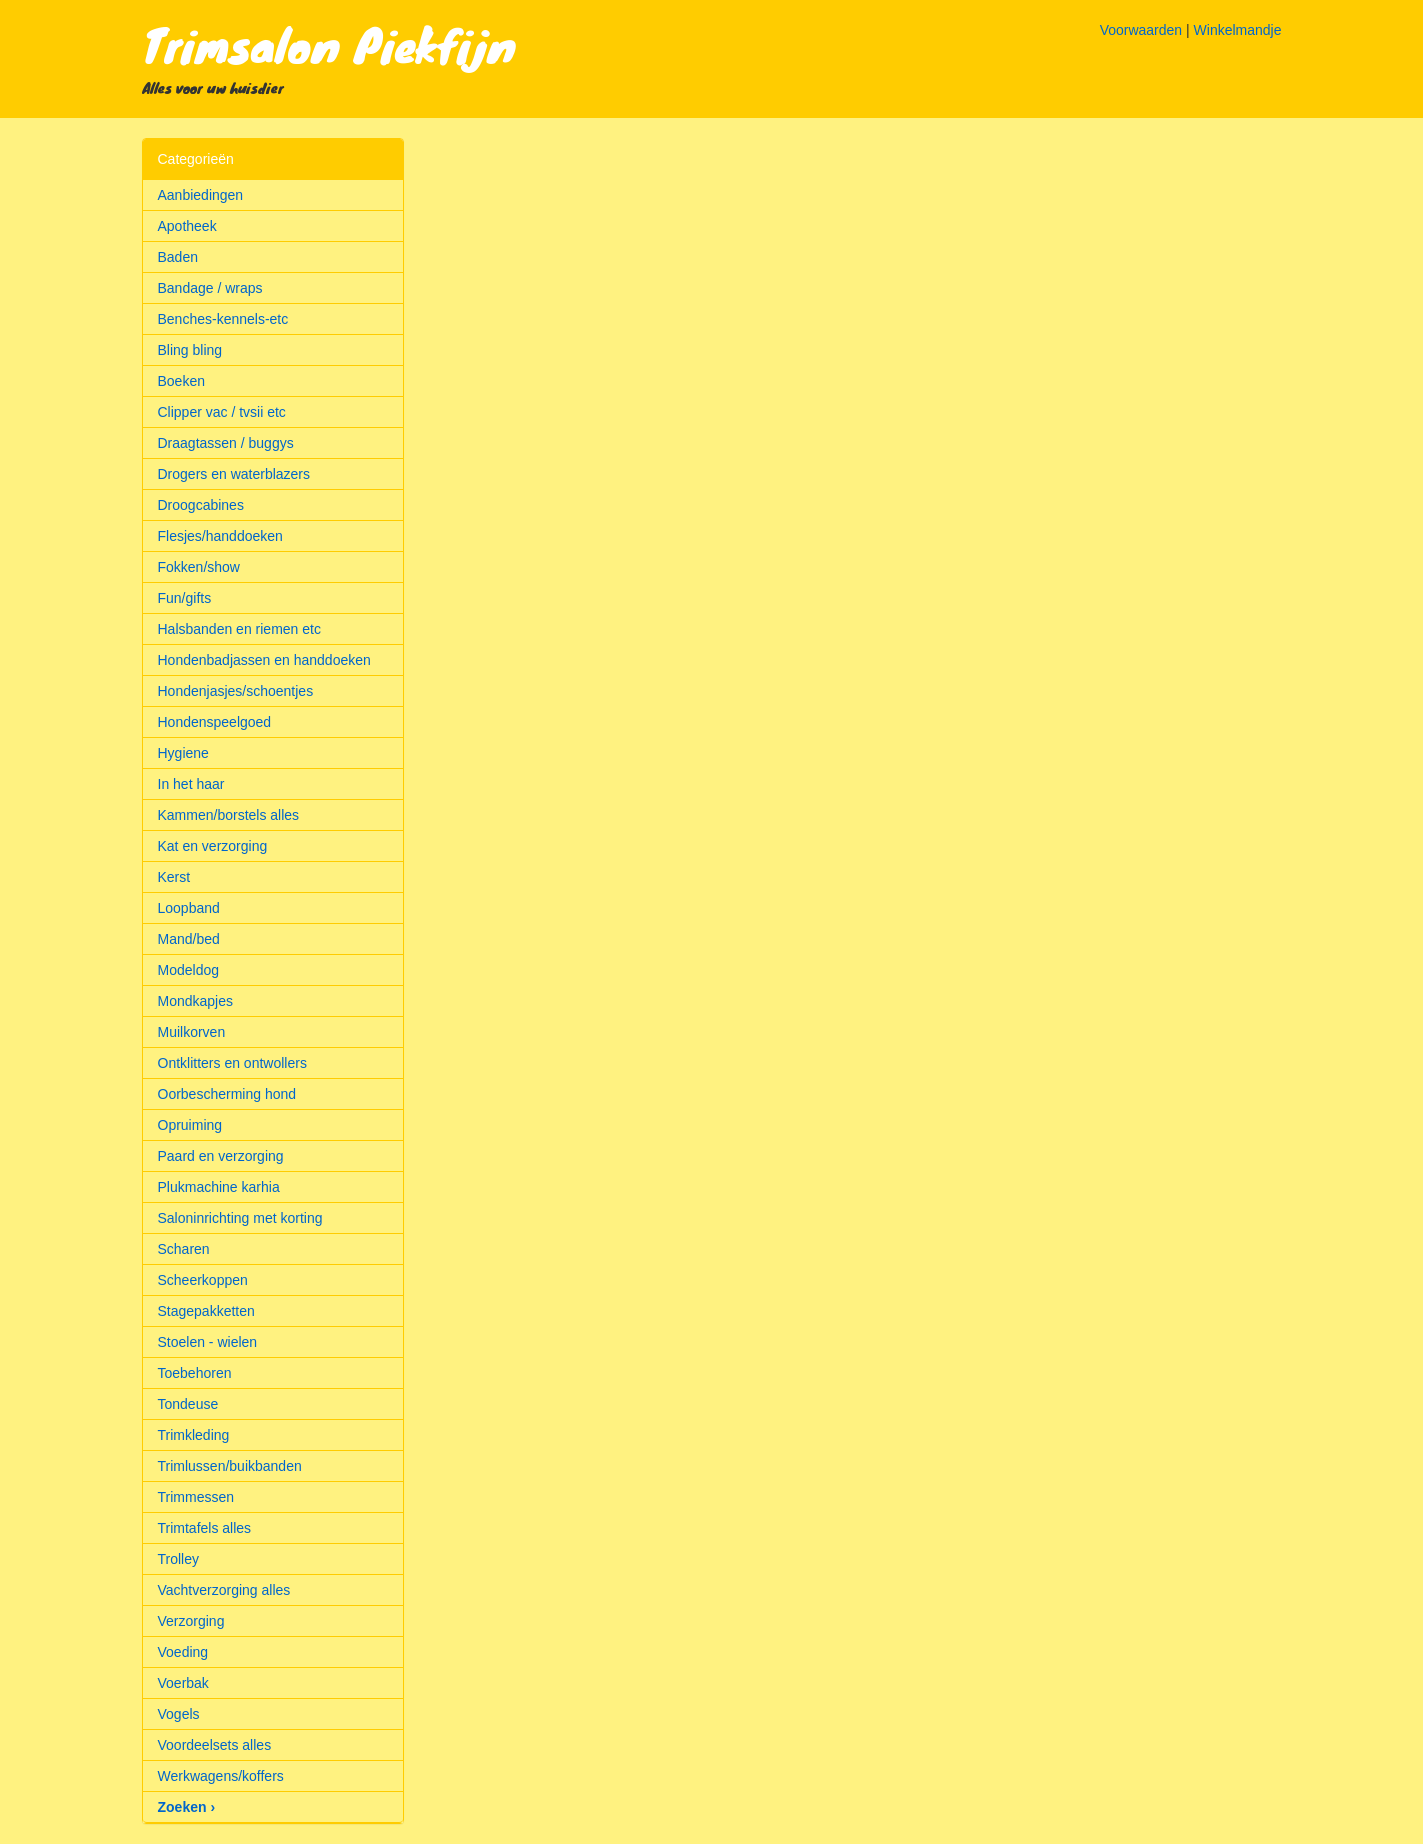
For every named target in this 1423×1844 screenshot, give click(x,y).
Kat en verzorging (213, 846)
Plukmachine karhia (219, 1187)
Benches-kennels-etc (223, 319)
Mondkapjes (196, 1001)
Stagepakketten (206, 1311)
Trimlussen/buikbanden (230, 1466)
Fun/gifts (185, 598)
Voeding (183, 1652)
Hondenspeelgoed (215, 722)
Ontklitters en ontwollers (232, 1063)
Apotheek (187, 226)
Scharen (184, 1249)
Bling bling (190, 350)
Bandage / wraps (210, 288)
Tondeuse (188, 1404)
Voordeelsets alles (215, 1745)
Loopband (189, 908)
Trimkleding (194, 1435)
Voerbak (183, 1683)
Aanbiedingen (201, 195)
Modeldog (189, 970)
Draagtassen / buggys (226, 443)
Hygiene (183, 753)
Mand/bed (189, 939)
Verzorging (191, 1621)
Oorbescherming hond (227, 1094)
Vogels (179, 1714)
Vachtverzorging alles (224, 1590)
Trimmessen (196, 1497)
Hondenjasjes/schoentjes (236, 691)
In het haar (191, 784)
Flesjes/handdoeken (220, 536)
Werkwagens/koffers (221, 1776)
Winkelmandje (1238, 30)
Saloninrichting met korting (240, 1218)
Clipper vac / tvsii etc (222, 412)
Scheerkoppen (203, 1280)
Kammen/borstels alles (229, 815)
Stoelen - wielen (208, 1342)
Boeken (181, 381)
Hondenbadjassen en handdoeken (264, 660)
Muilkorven (192, 1032)
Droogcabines (201, 505)
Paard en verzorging (221, 1156)
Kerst (174, 877)
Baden (178, 257)
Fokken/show (199, 567)
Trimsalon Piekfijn (329, 44)
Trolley (179, 1559)
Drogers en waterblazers (234, 474)
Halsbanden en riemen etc (239, 629)
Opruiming (190, 1125)
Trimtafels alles (205, 1528)
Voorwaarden (1141, 30)
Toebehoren (195, 1373)
